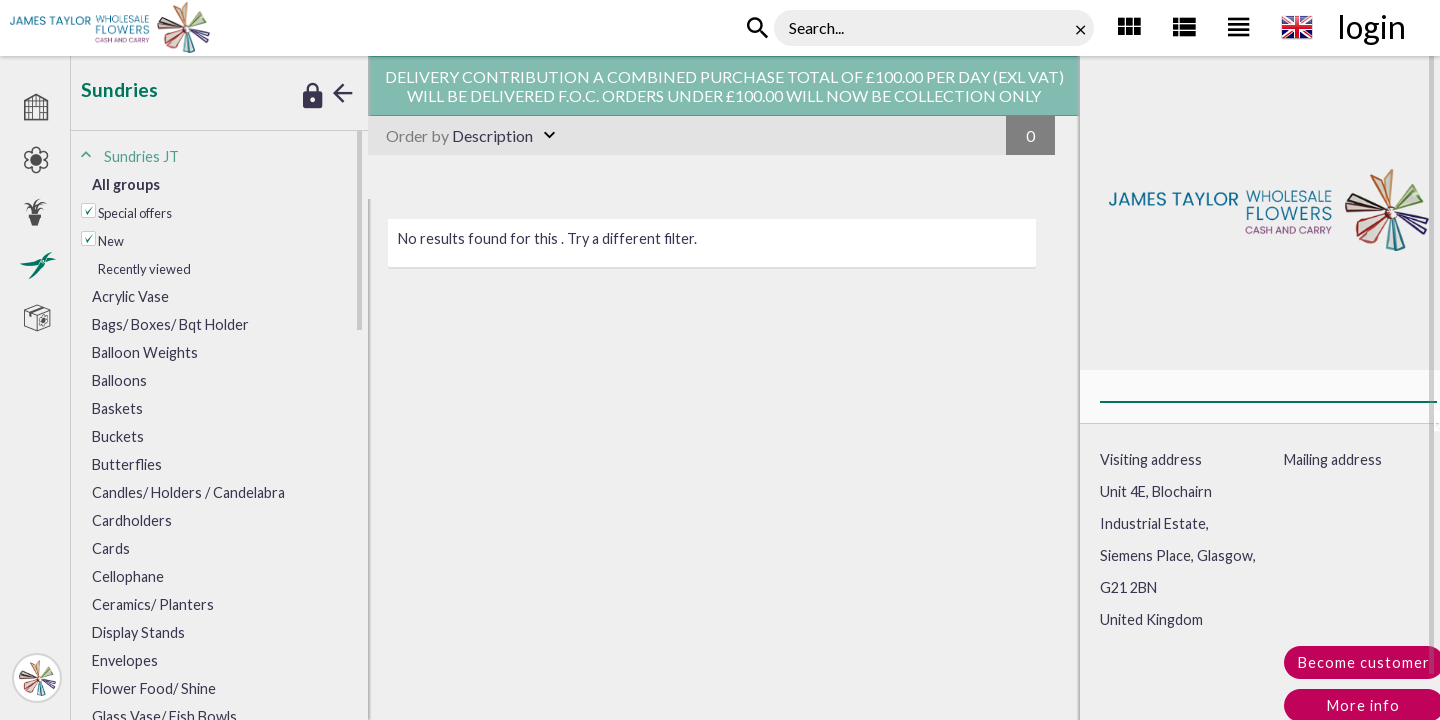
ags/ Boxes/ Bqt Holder (170, 324)
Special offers (135, 213)
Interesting (317, 30)
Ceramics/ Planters (153, 604)
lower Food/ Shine (154, 688)
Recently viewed (144, 269)
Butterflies (127, 464)
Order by (417, 135)
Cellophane (128, 576)
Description (459, 135)
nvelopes (125, 660)
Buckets (118, 436)
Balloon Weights (145, 352)
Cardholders (132, 520)
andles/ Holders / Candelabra (188, 492)
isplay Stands (138, 632)
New (111, 241)
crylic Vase (130, 296)
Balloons (119, 380)
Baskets (117, 408)
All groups (126, 184)
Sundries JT (242, 30)
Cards (111, 548)
